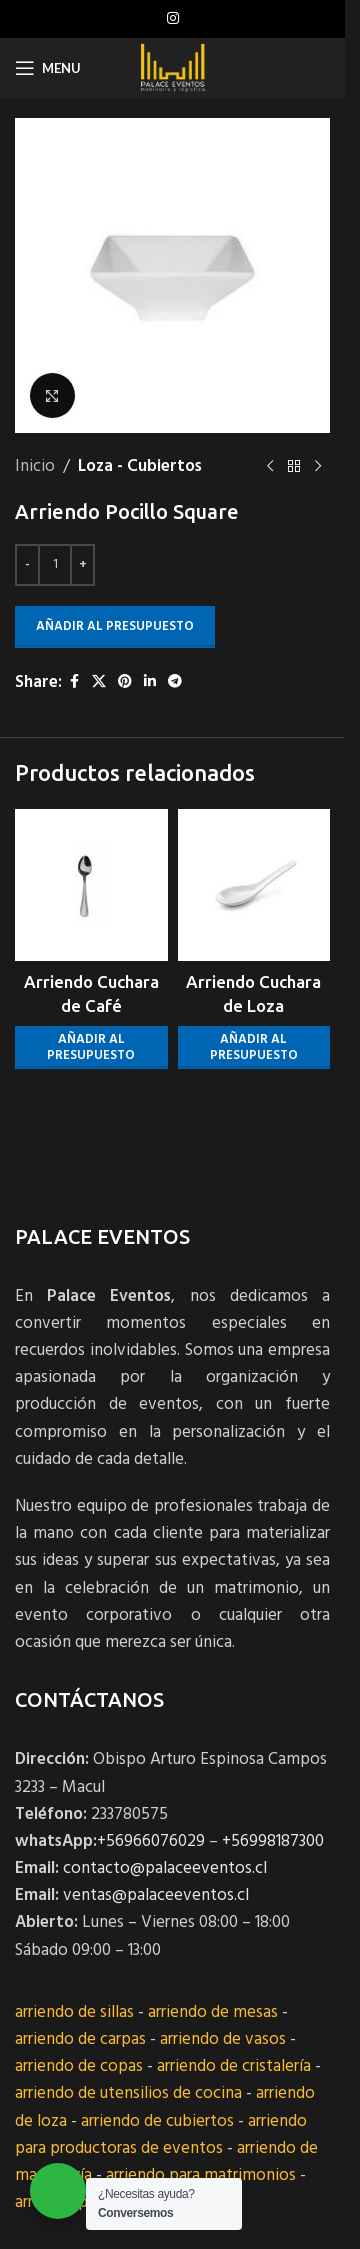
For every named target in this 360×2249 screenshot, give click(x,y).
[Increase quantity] (82, 565)
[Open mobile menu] (48, 68)
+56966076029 (151, 1841)
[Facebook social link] (74, 682)
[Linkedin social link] (150, 682)
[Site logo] (172, 67)
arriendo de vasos (223, 2039)
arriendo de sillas (74, 2012)
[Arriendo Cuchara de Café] (91, 885)
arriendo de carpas (80, 2039)
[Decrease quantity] (27, 565)
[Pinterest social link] (125, 682)
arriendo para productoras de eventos (161, 2135)
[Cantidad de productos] (55, 565)
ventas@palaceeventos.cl (156, 1895)
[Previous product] (270, 467)
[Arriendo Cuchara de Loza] (254, 885)
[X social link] (99, 682)
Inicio (35, 466)
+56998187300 (273, 1841)
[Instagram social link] (173, 19)
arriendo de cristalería (234, 2066)
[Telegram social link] (175, 682)
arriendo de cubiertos (157, 2121)
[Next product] (318, 467)
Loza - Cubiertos (140, 466)
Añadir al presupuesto (115, 626)
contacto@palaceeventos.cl (165, 1868)
